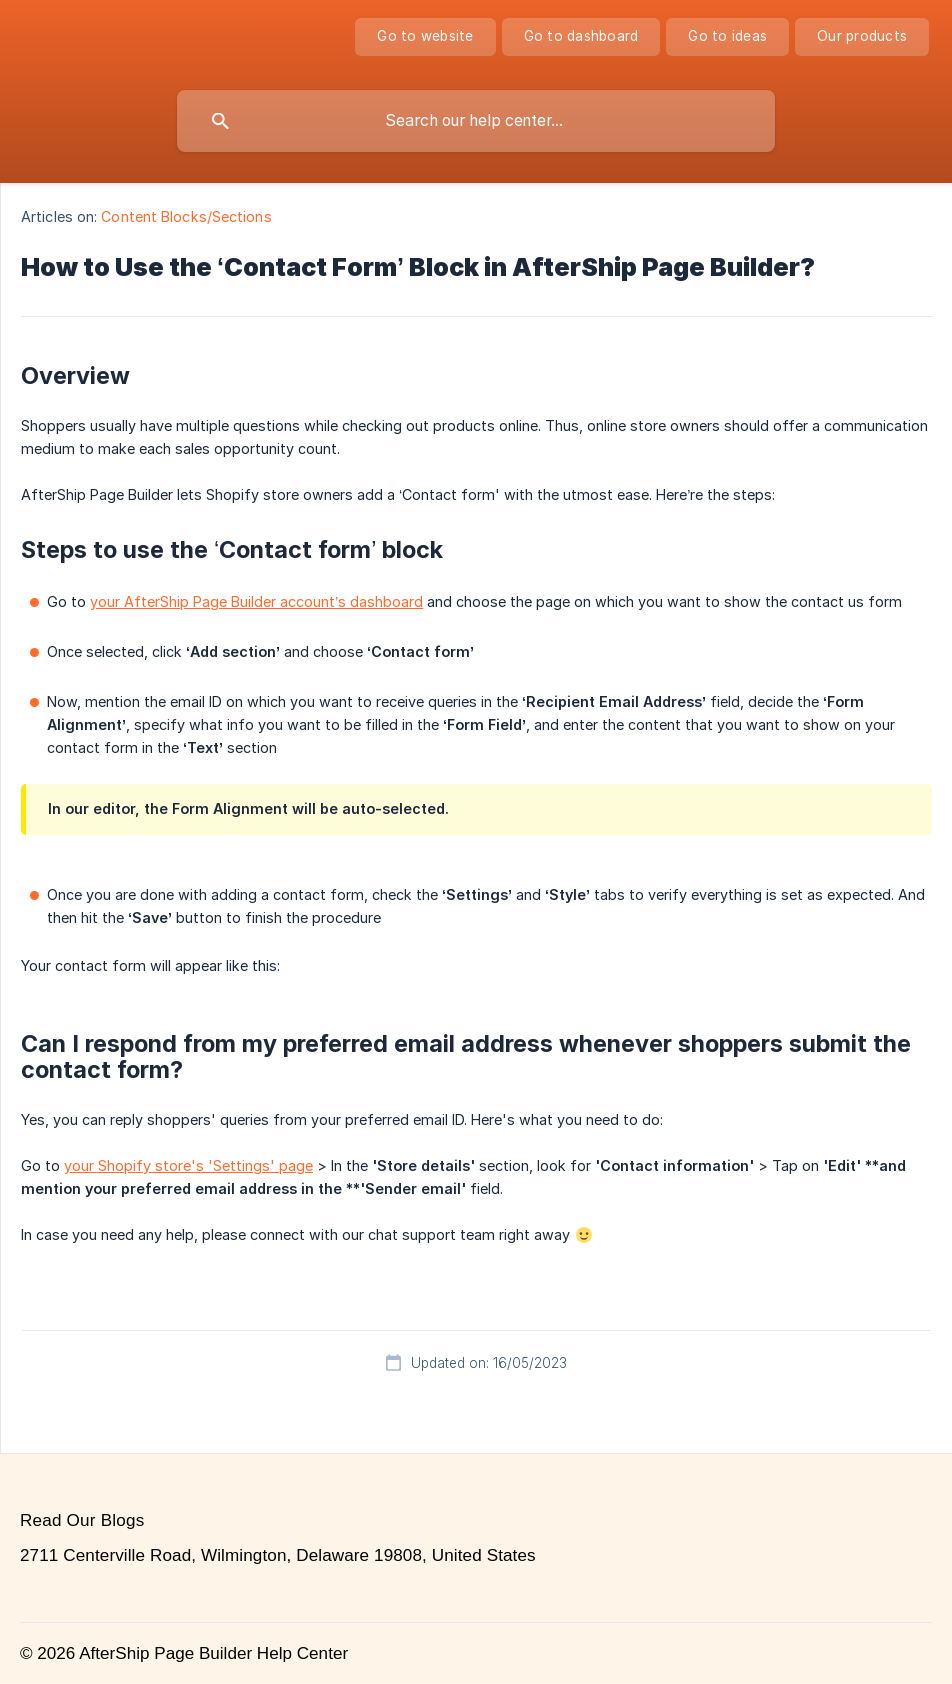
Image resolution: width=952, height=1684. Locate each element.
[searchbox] (476, 121)
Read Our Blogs (82, 1520)
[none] (425, 37)
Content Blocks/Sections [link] (186, 216)
